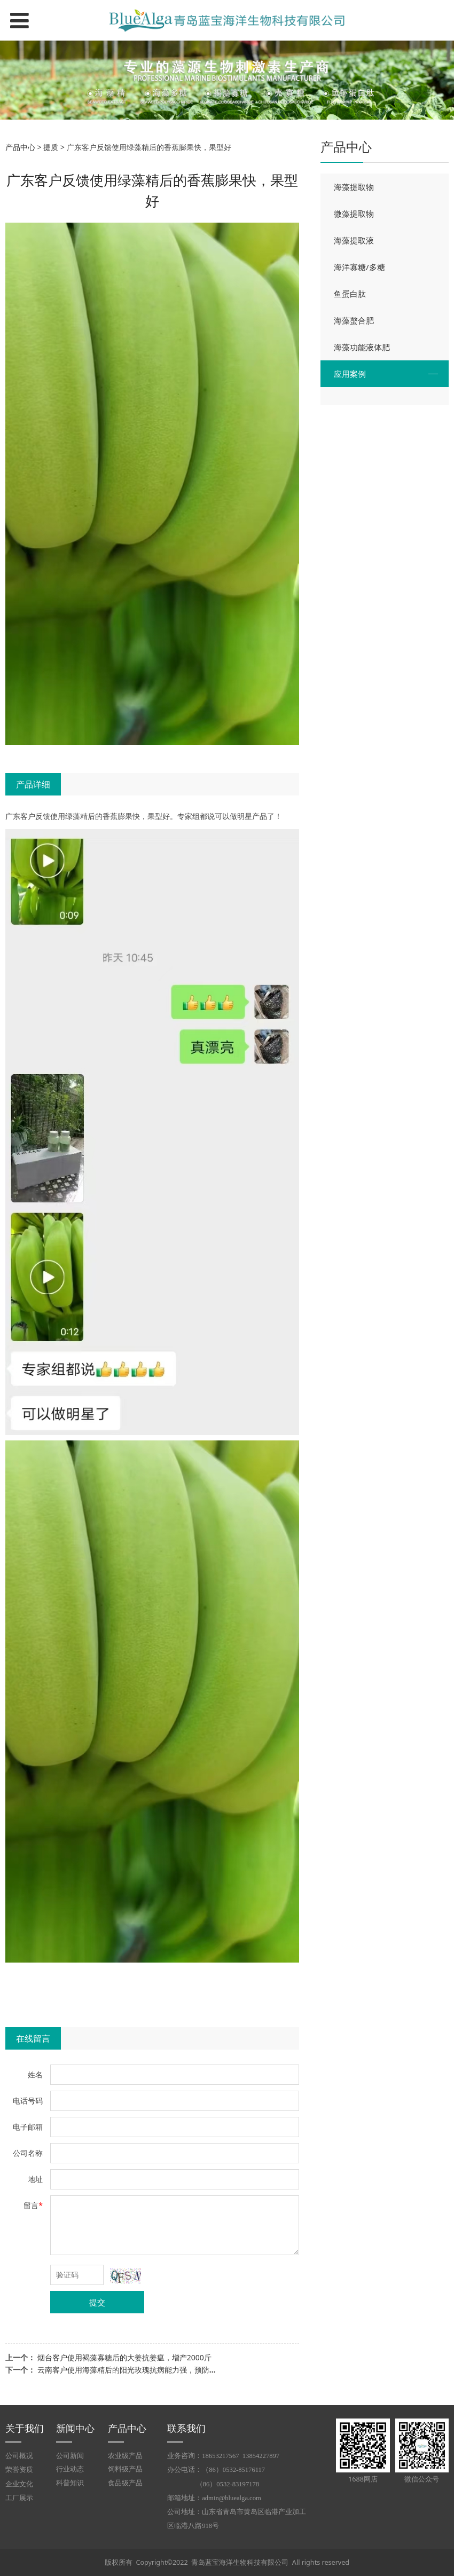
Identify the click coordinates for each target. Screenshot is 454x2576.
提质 (50, 147)
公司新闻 (70, 2455)
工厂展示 (19, 2498)
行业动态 (70, 2468)
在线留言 (33, 2038)
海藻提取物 (354, 187)
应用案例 (350, 373)
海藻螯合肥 (354, 320)
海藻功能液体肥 (362, 347)
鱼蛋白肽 (350, 293)
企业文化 (19, 2484)
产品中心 (20, 147)
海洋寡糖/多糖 (359, 267)
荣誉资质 (19, 2469)
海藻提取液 (354, 240)
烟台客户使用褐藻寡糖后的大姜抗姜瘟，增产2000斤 (124, 2357)
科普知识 (70, 2482)
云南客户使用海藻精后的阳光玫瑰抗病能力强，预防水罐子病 (138, 2370)
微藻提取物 (354, 213)
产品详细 (33, 784)
